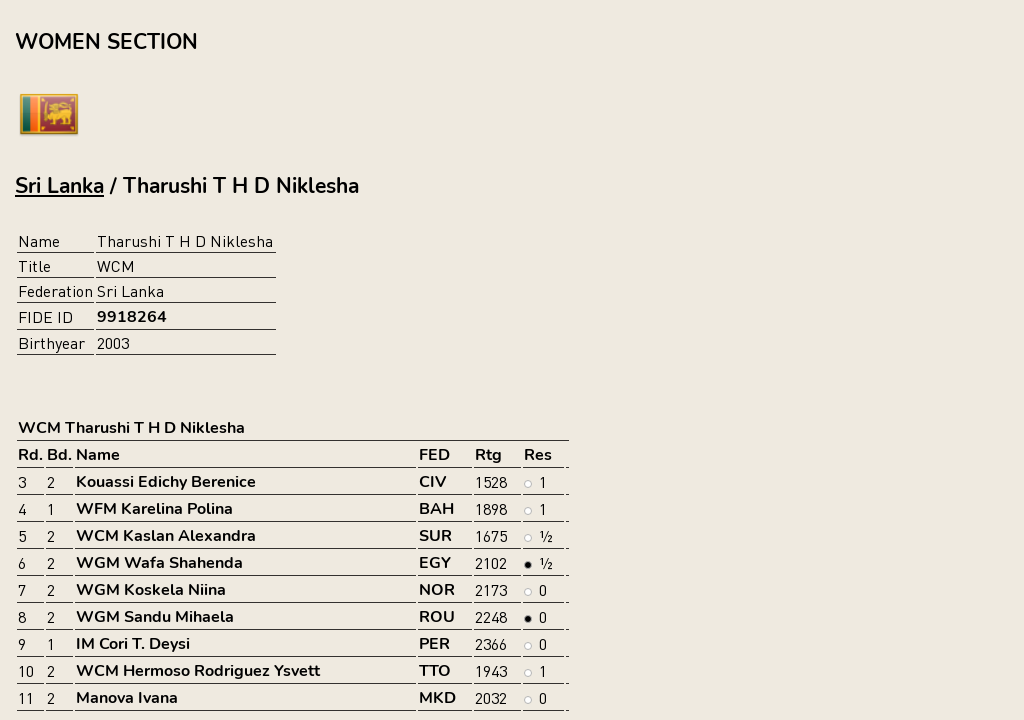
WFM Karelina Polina (154, 509)
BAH (436, 509)
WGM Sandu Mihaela (155, 617)
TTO (435, 671)
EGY (435, 563)
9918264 (132, 317)
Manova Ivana (127, 698)
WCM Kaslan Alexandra (166, 536)
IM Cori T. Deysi (133, 644)
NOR (437, 590)
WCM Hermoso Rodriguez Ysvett (198, 671)
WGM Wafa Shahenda (159, 563)
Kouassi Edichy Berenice (166, 482)
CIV (432, 482)
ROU (437, 617)
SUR (435, 536)
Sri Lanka (59, 186)
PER (434, 644)
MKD (437, 698)
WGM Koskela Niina (151, 590)
